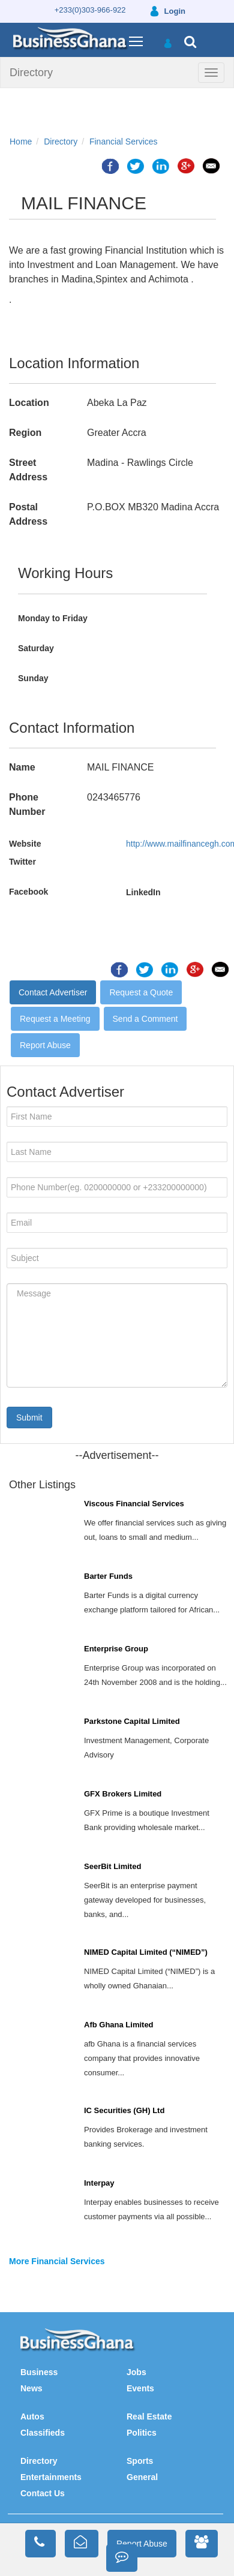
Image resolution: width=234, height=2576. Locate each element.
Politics (142, 2432)
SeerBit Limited (112, 1866)
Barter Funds (108, 1576)
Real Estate (149, 2416)
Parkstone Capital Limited (132, 1721)
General (142, 2477)
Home (21, 141)
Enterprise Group (116, 1648)
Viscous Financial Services (134, 1503)
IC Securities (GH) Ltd (124, 2110)
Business (39, 2372)
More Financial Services (57, 2261)
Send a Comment (145, 1019)
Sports (140, 2461)
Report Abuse (45, 1045)
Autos (32, 2416)
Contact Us (42, 2493)
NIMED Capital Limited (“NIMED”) (146, 1952)
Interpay (99, 2182)
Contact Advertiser (53, 992)
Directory (31, 73)
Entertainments (51, 2477)
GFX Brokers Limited (122, 1793)
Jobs (136, 2372)
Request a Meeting (55, 1019)
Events (140, 2388)
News (31, 2388)
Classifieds (42, 2432)
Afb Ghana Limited (119, 2024)
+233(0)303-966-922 (90, 9)
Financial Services (123, 141)
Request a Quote (141, 992)
